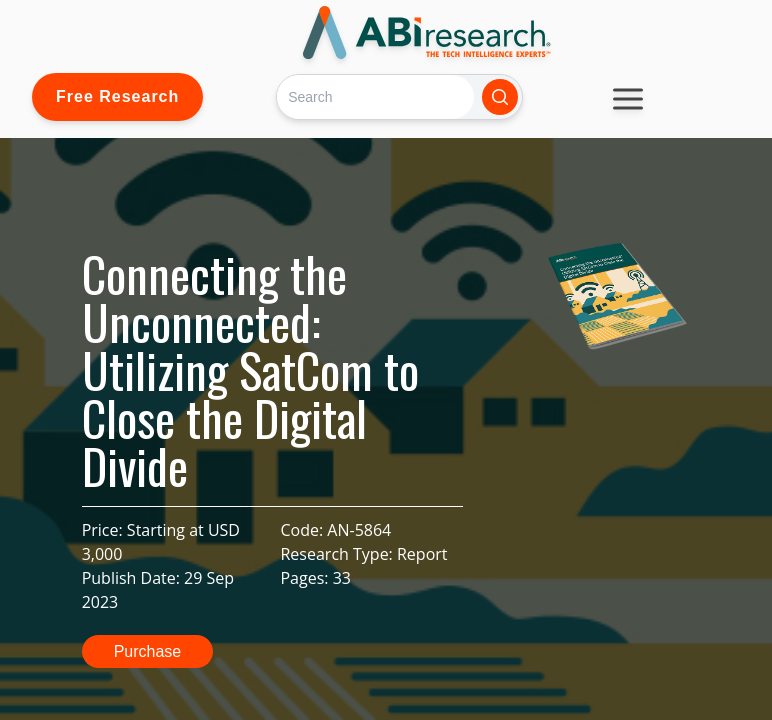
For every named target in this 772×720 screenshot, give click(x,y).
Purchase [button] (148, 651)
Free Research (117, 96)
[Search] (375, 96)
